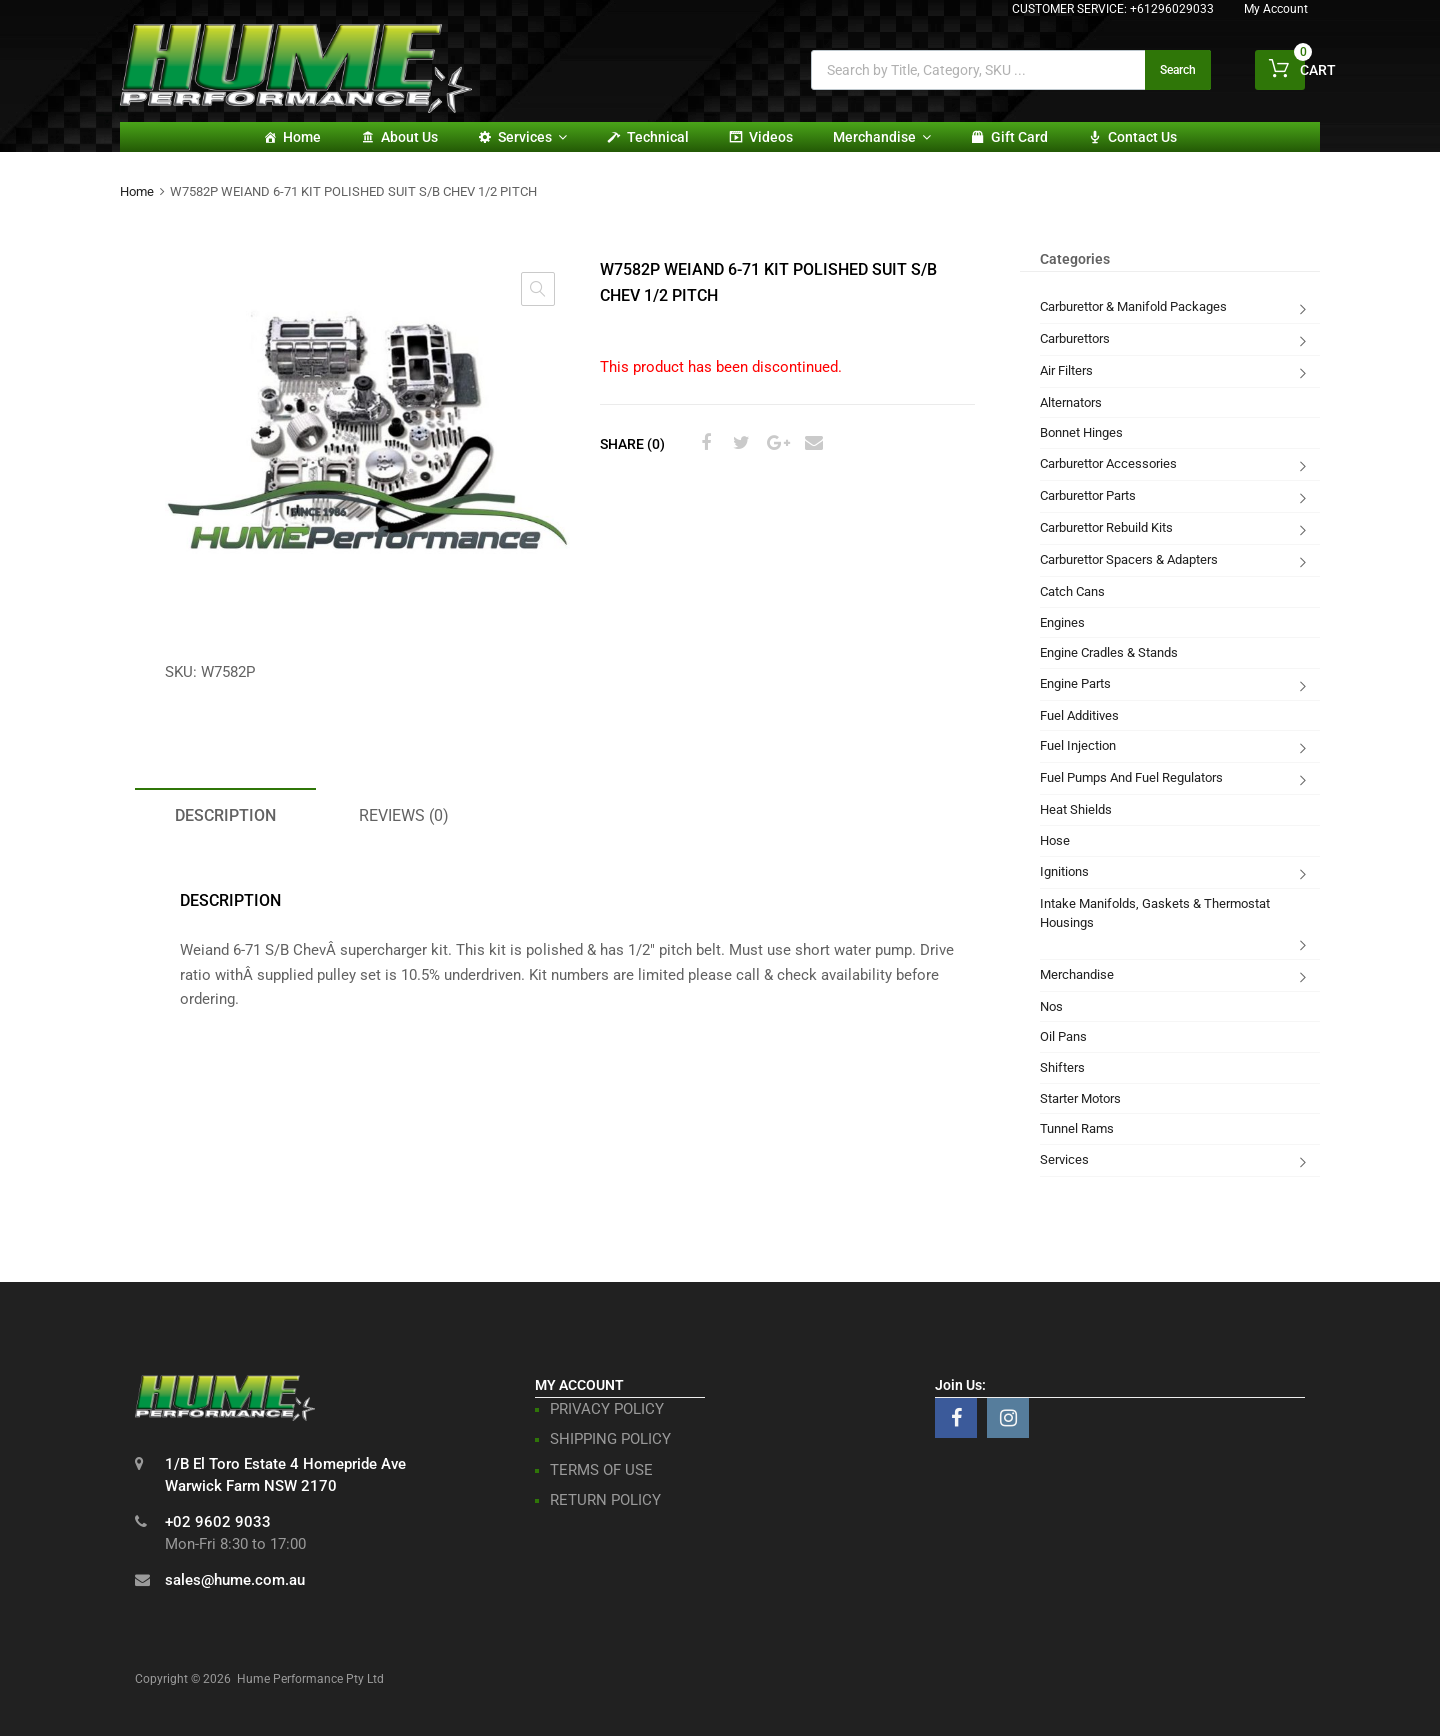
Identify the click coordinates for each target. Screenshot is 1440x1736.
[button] (538, 289)
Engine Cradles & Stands (1109, 652)
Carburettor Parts (1088, 495)
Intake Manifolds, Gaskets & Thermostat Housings (1155, 913)
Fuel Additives (1079, 715)
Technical (658, 137)
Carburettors (1075, 338)
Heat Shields (1076, 809)
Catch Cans (1072, 591)
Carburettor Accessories (1108, 463)
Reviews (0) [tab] (404, 815)
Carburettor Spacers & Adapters (1129, 559)
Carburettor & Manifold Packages (1133, 306)
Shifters (1062, 1067)
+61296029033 (1172, 9)
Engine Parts (1075, 683)
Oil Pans (1063, 1036)
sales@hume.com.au (235, 1580)
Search (1178, 70)
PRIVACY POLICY (607, 1409)
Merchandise (882, 137)
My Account (1276, 9)
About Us (409, 137)
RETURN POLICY (605, 1500)
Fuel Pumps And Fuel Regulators (1131, 777)
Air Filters (1066, 370)
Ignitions (1064, 871)
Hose (1055, 840)
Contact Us (1142, 137)
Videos (771, 137)
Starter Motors (1080, 1098)
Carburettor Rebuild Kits (1106, 527)
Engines (1062, 622)
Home (302, 137)
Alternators (1071, 402)
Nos (1051, 1006)
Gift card (1019, 137)
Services (532, 137)
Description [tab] (225, 815)
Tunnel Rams (1077, 1128)
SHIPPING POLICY (610, 1439)
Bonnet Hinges (1081, 432)
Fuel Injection (1078, 745)
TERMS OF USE (601, 1470)
